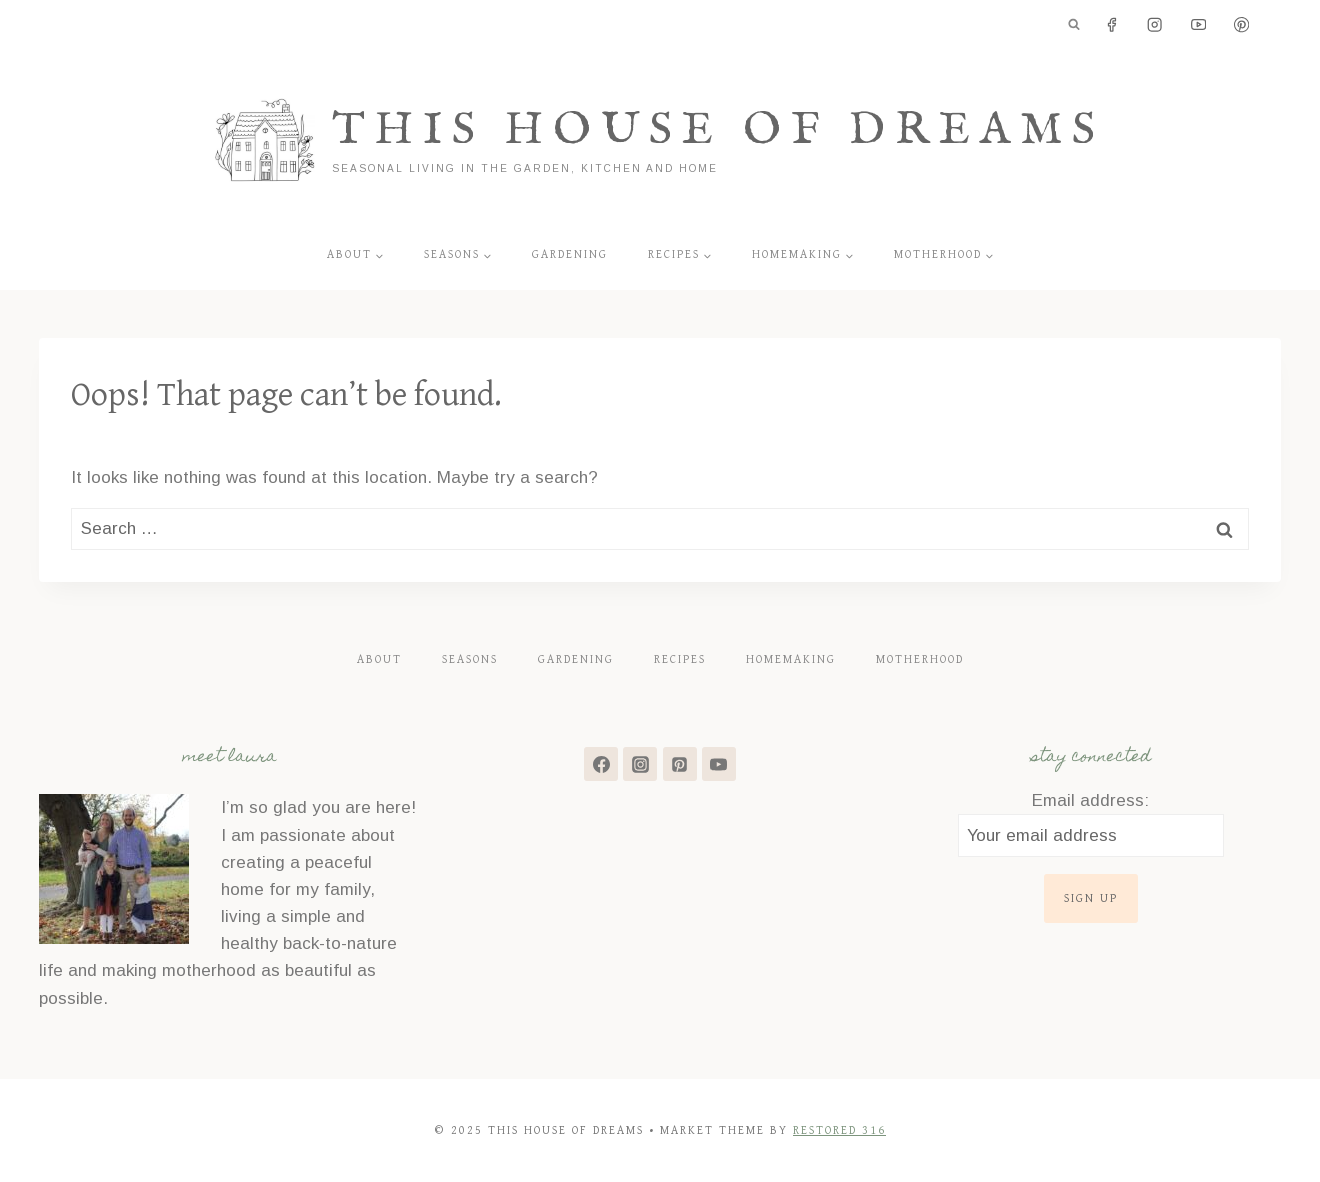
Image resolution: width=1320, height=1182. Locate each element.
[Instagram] (1155, 25)
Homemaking (791, 659)
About (379, 659)
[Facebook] (1111, 25)
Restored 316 (839, 1130)
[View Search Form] (1074, 25)
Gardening (570, 254)
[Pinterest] (1241, 25)
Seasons (470, 659)
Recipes (680, 659)
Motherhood (920, 659)
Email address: (1090, 800)
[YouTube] (1198, 25)
